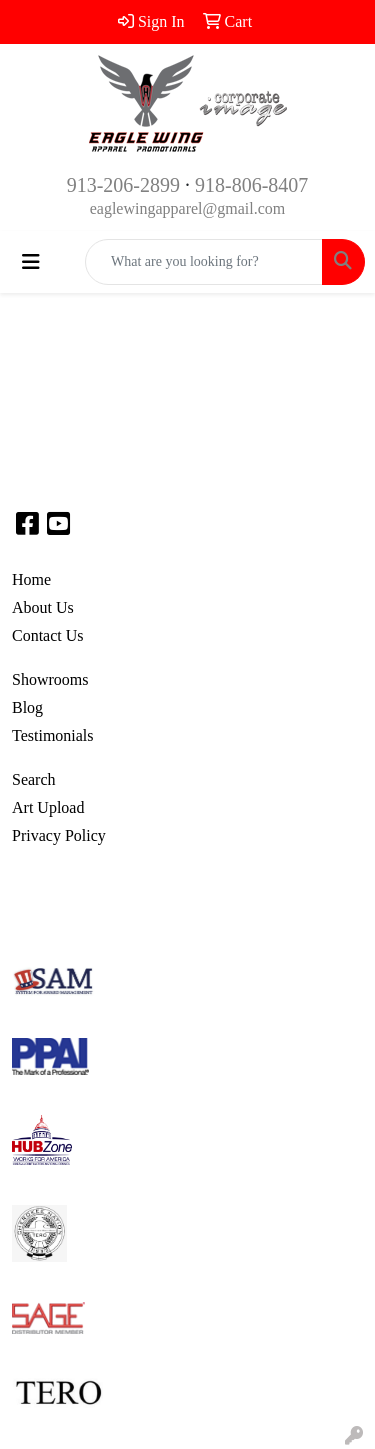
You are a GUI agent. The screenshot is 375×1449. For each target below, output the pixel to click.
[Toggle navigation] (31, 262)
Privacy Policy (59, 835)
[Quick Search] (204, 262)
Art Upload (48, 807)
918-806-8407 (251, 185)
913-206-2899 (123, 185)
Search (34, 779)
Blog (27, 707)
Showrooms (50, 679)
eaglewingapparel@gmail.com (188, 208)
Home (31, 579)
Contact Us (48, 635)
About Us (43, 607)
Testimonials (53, 735)
